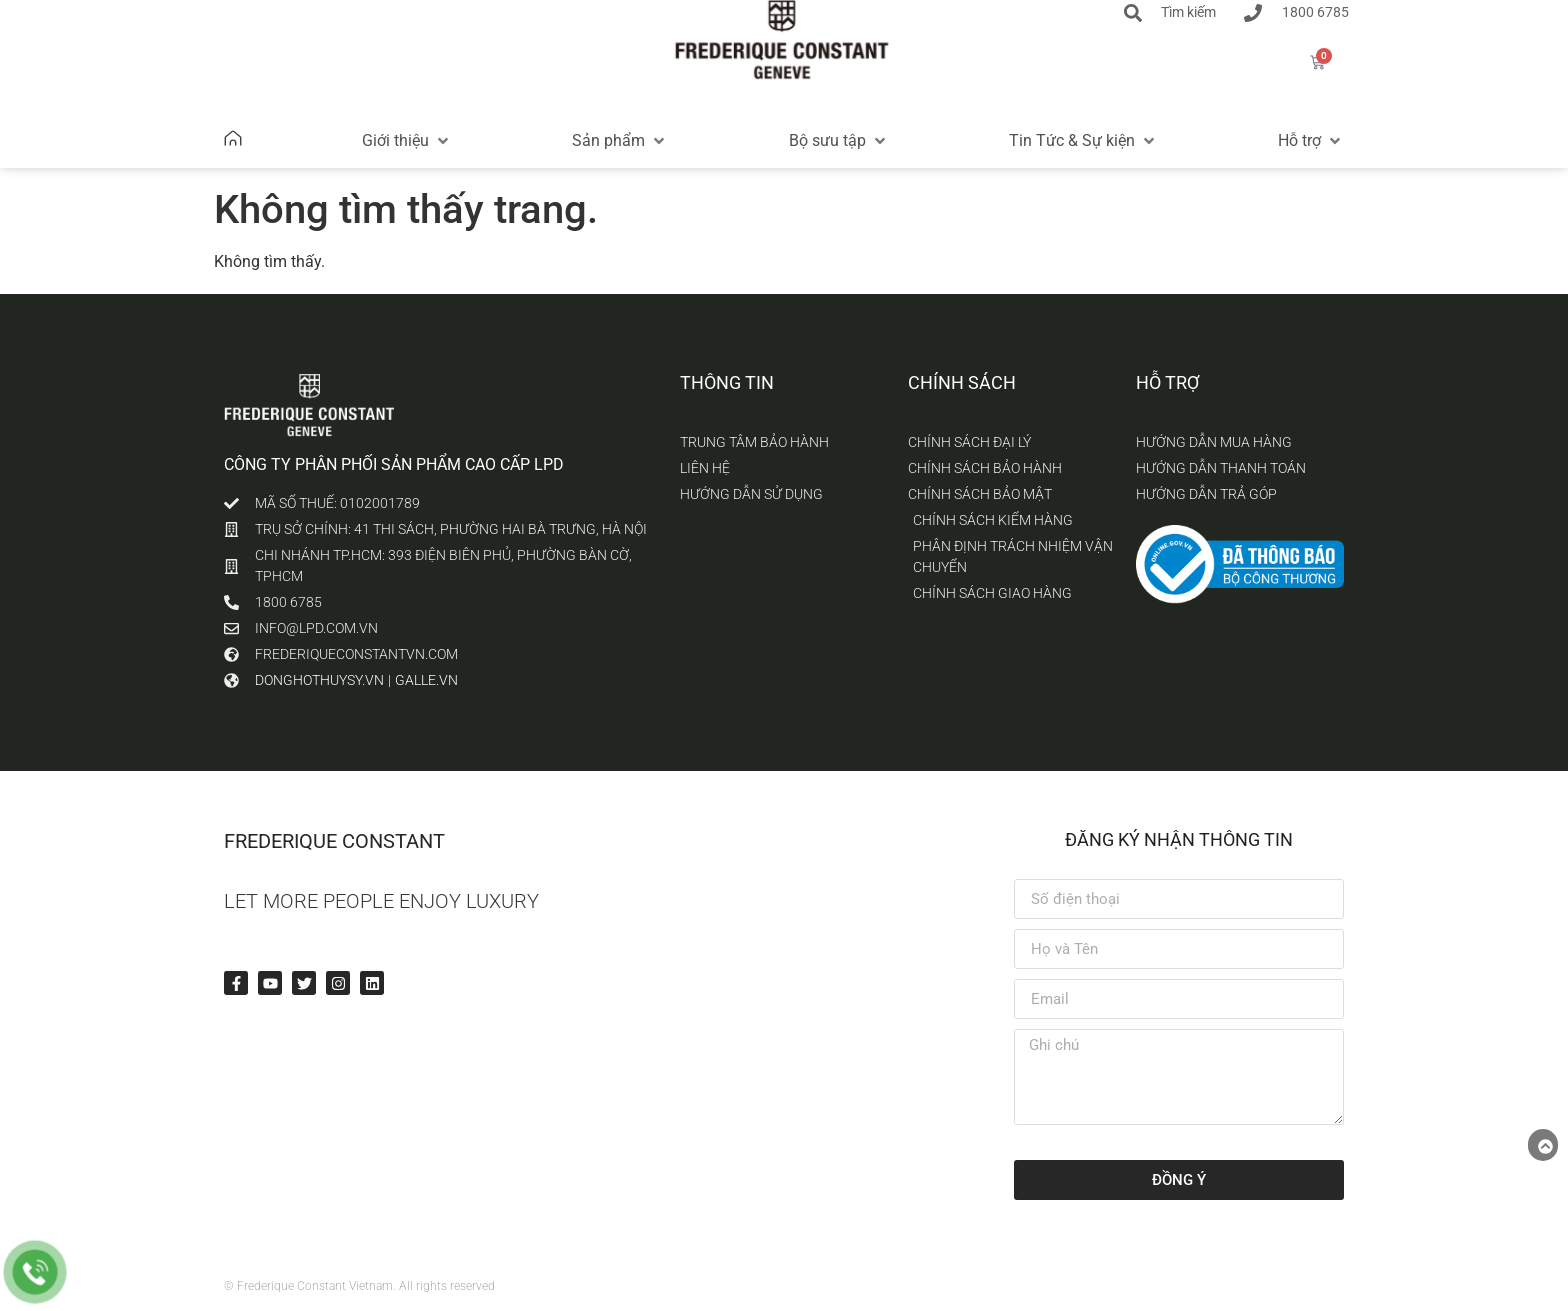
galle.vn (426, 680)
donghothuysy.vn (319, 680)
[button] (407, 141)
